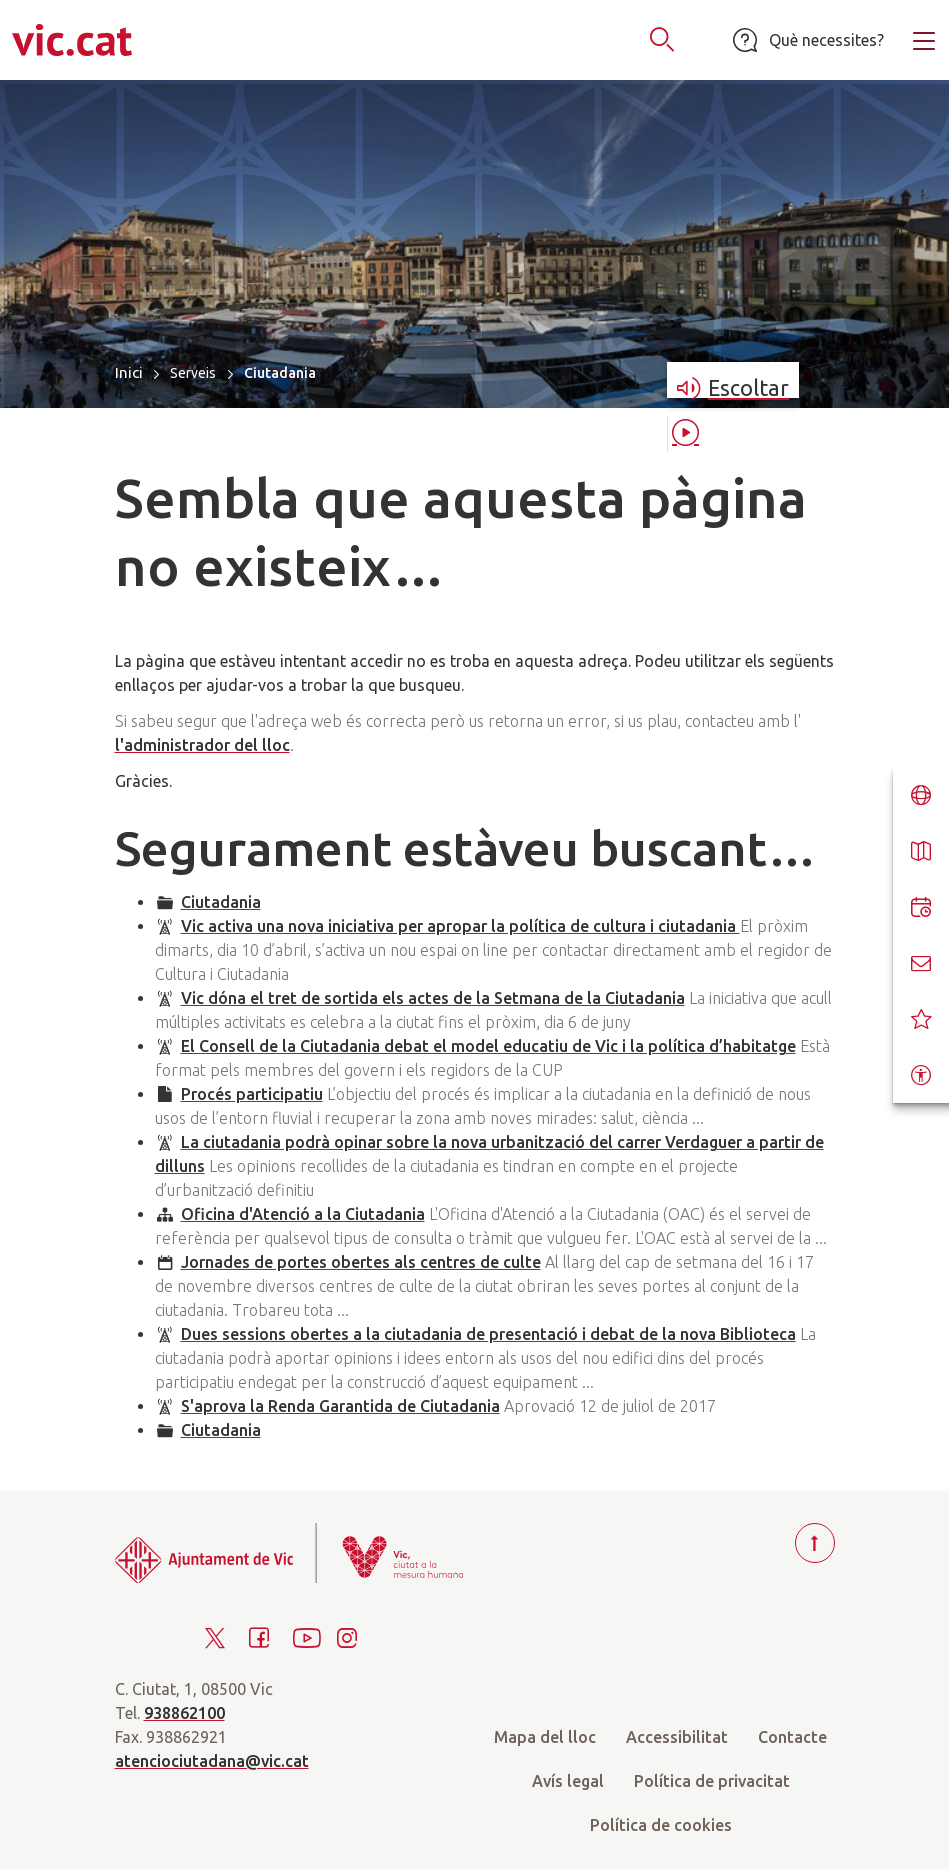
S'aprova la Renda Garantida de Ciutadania (340, 1406)
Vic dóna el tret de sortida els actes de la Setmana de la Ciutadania (433, 998)
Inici (129, 372)
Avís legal (568, 1781)
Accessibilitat (677, 1737)
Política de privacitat (712, 1781)
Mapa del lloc (545, 1737)
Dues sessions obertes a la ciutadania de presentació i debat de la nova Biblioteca (488, 1334)
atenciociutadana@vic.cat (212, 1761)
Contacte (792, 1737)
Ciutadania (221, 902)
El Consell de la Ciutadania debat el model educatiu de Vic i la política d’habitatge (488, 1046)
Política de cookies (661, 1825)
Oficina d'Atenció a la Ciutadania (303, 1214)
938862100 (184, 1713)
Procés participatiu (252, 1094)
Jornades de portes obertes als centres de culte (361, 1262)
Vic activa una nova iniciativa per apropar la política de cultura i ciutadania (460, 926)
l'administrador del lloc (202, 745)
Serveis (193, 373)
